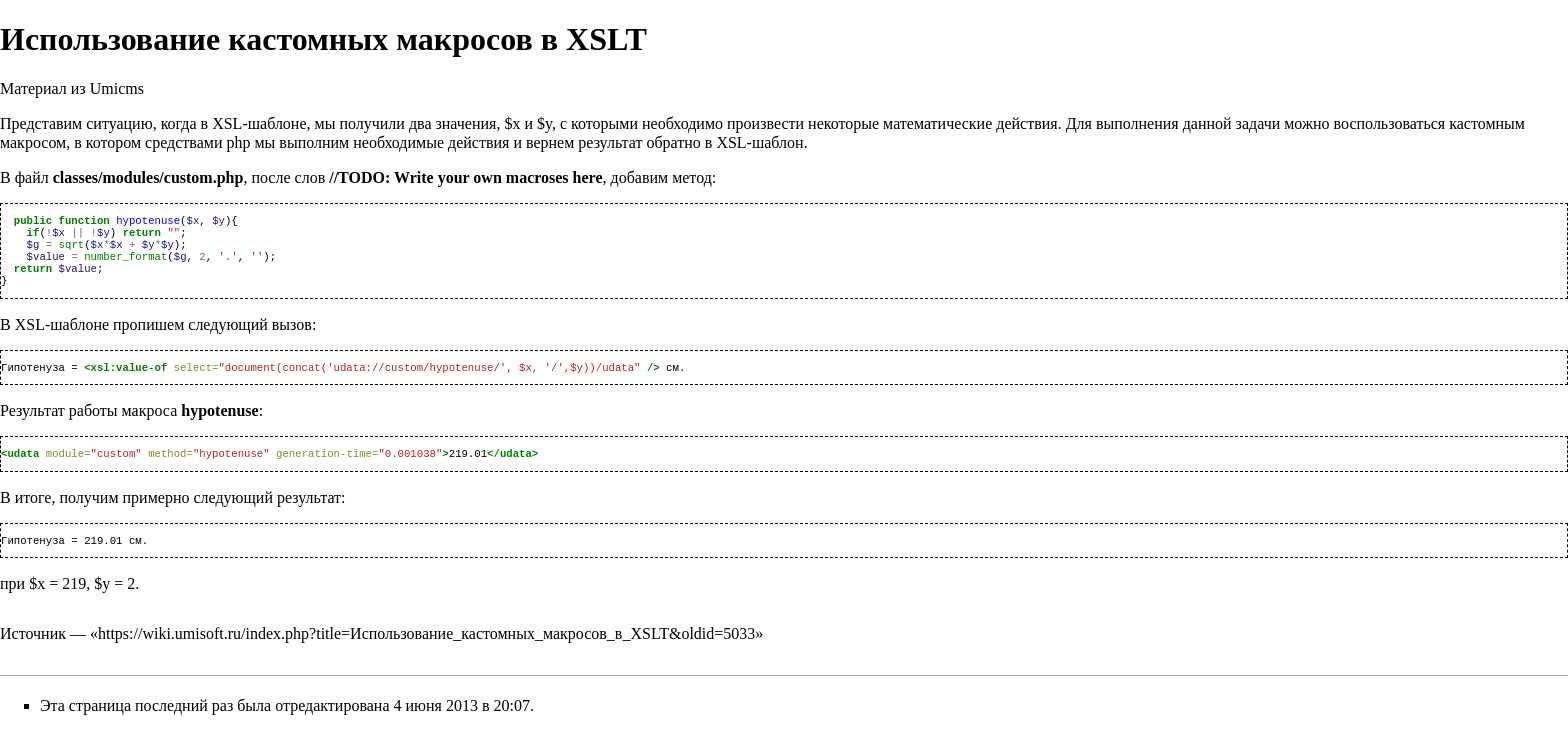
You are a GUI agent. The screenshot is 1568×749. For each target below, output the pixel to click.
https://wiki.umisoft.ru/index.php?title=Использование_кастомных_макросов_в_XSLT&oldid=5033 (426, 651)
